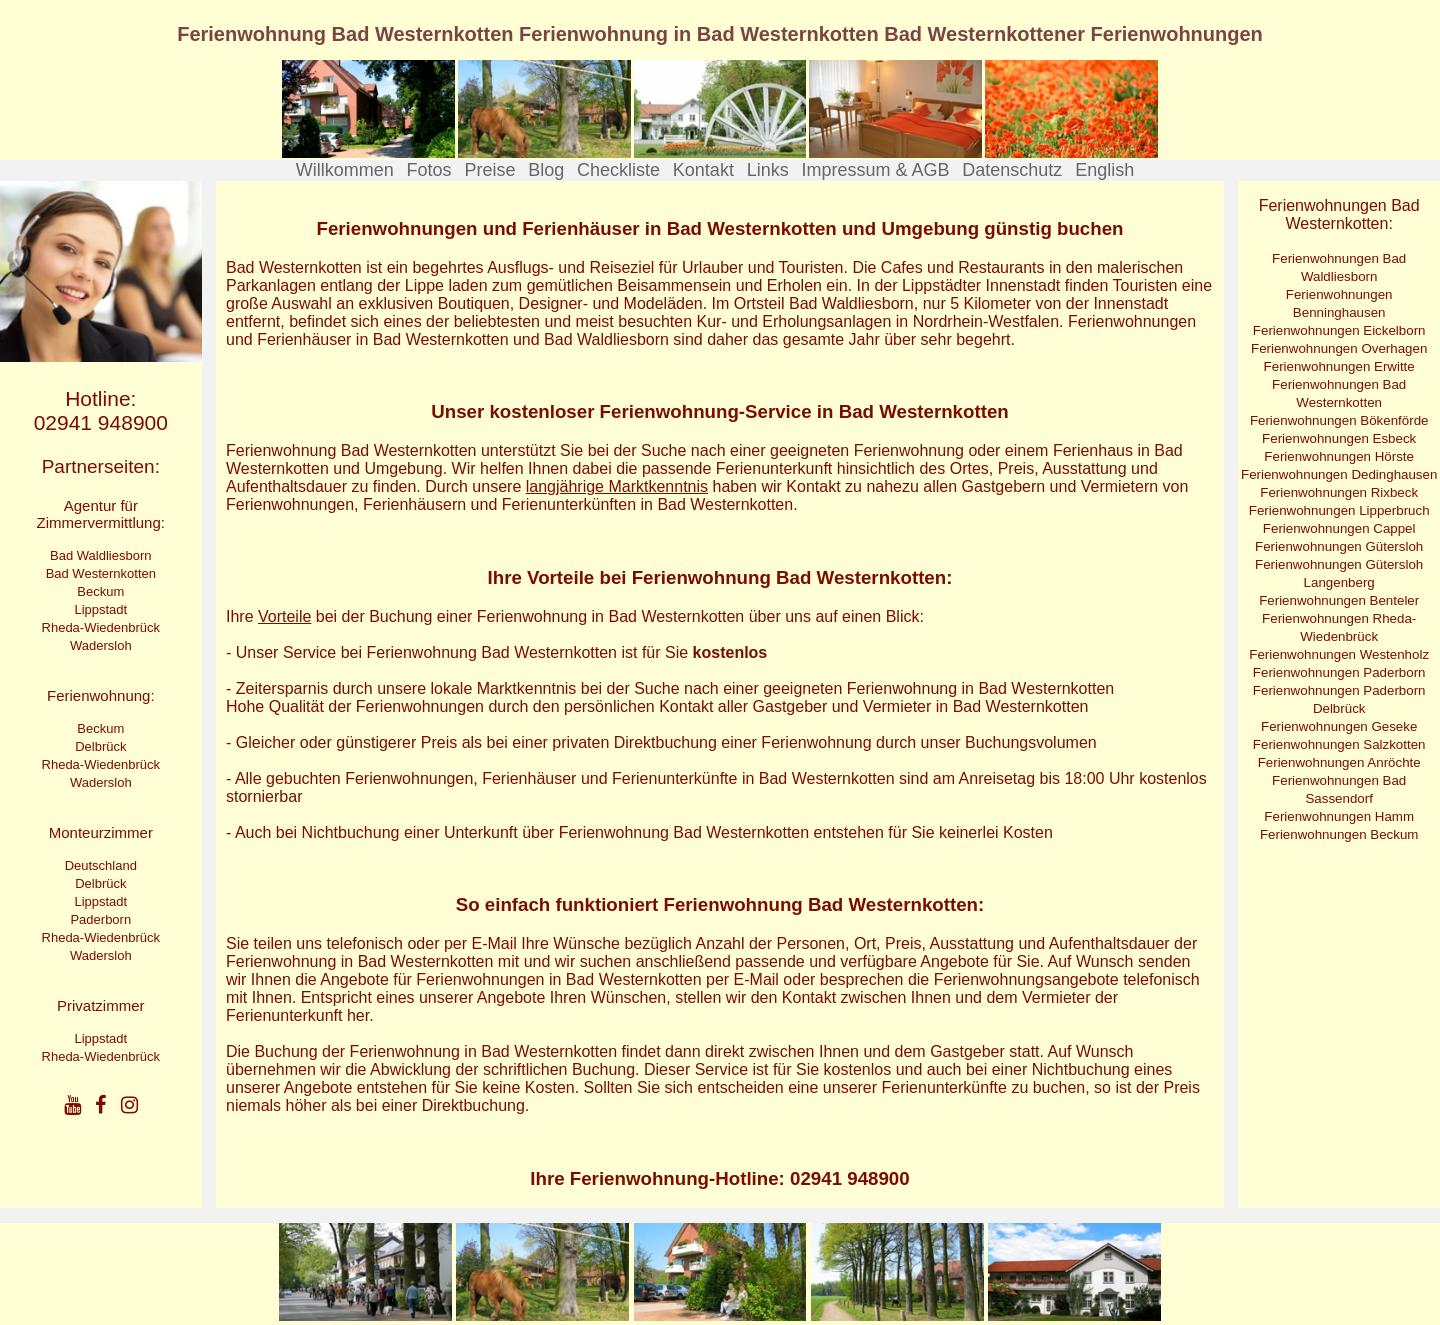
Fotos (429, 170)
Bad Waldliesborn (100, 555)
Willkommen (345, 170)
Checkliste (618, 170)
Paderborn (100, 919)
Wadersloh (101, 645)
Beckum (100, 591)
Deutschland (101, 865)
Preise (489, 170)
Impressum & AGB (875, 170)
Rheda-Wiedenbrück (101, 627)
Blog (546, 170)
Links (768, 170)
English (1104, 170)
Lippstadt (100, 609)
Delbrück (100, 746)
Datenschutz (1012, 170)
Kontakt (703, 170)
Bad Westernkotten (101, 573)
